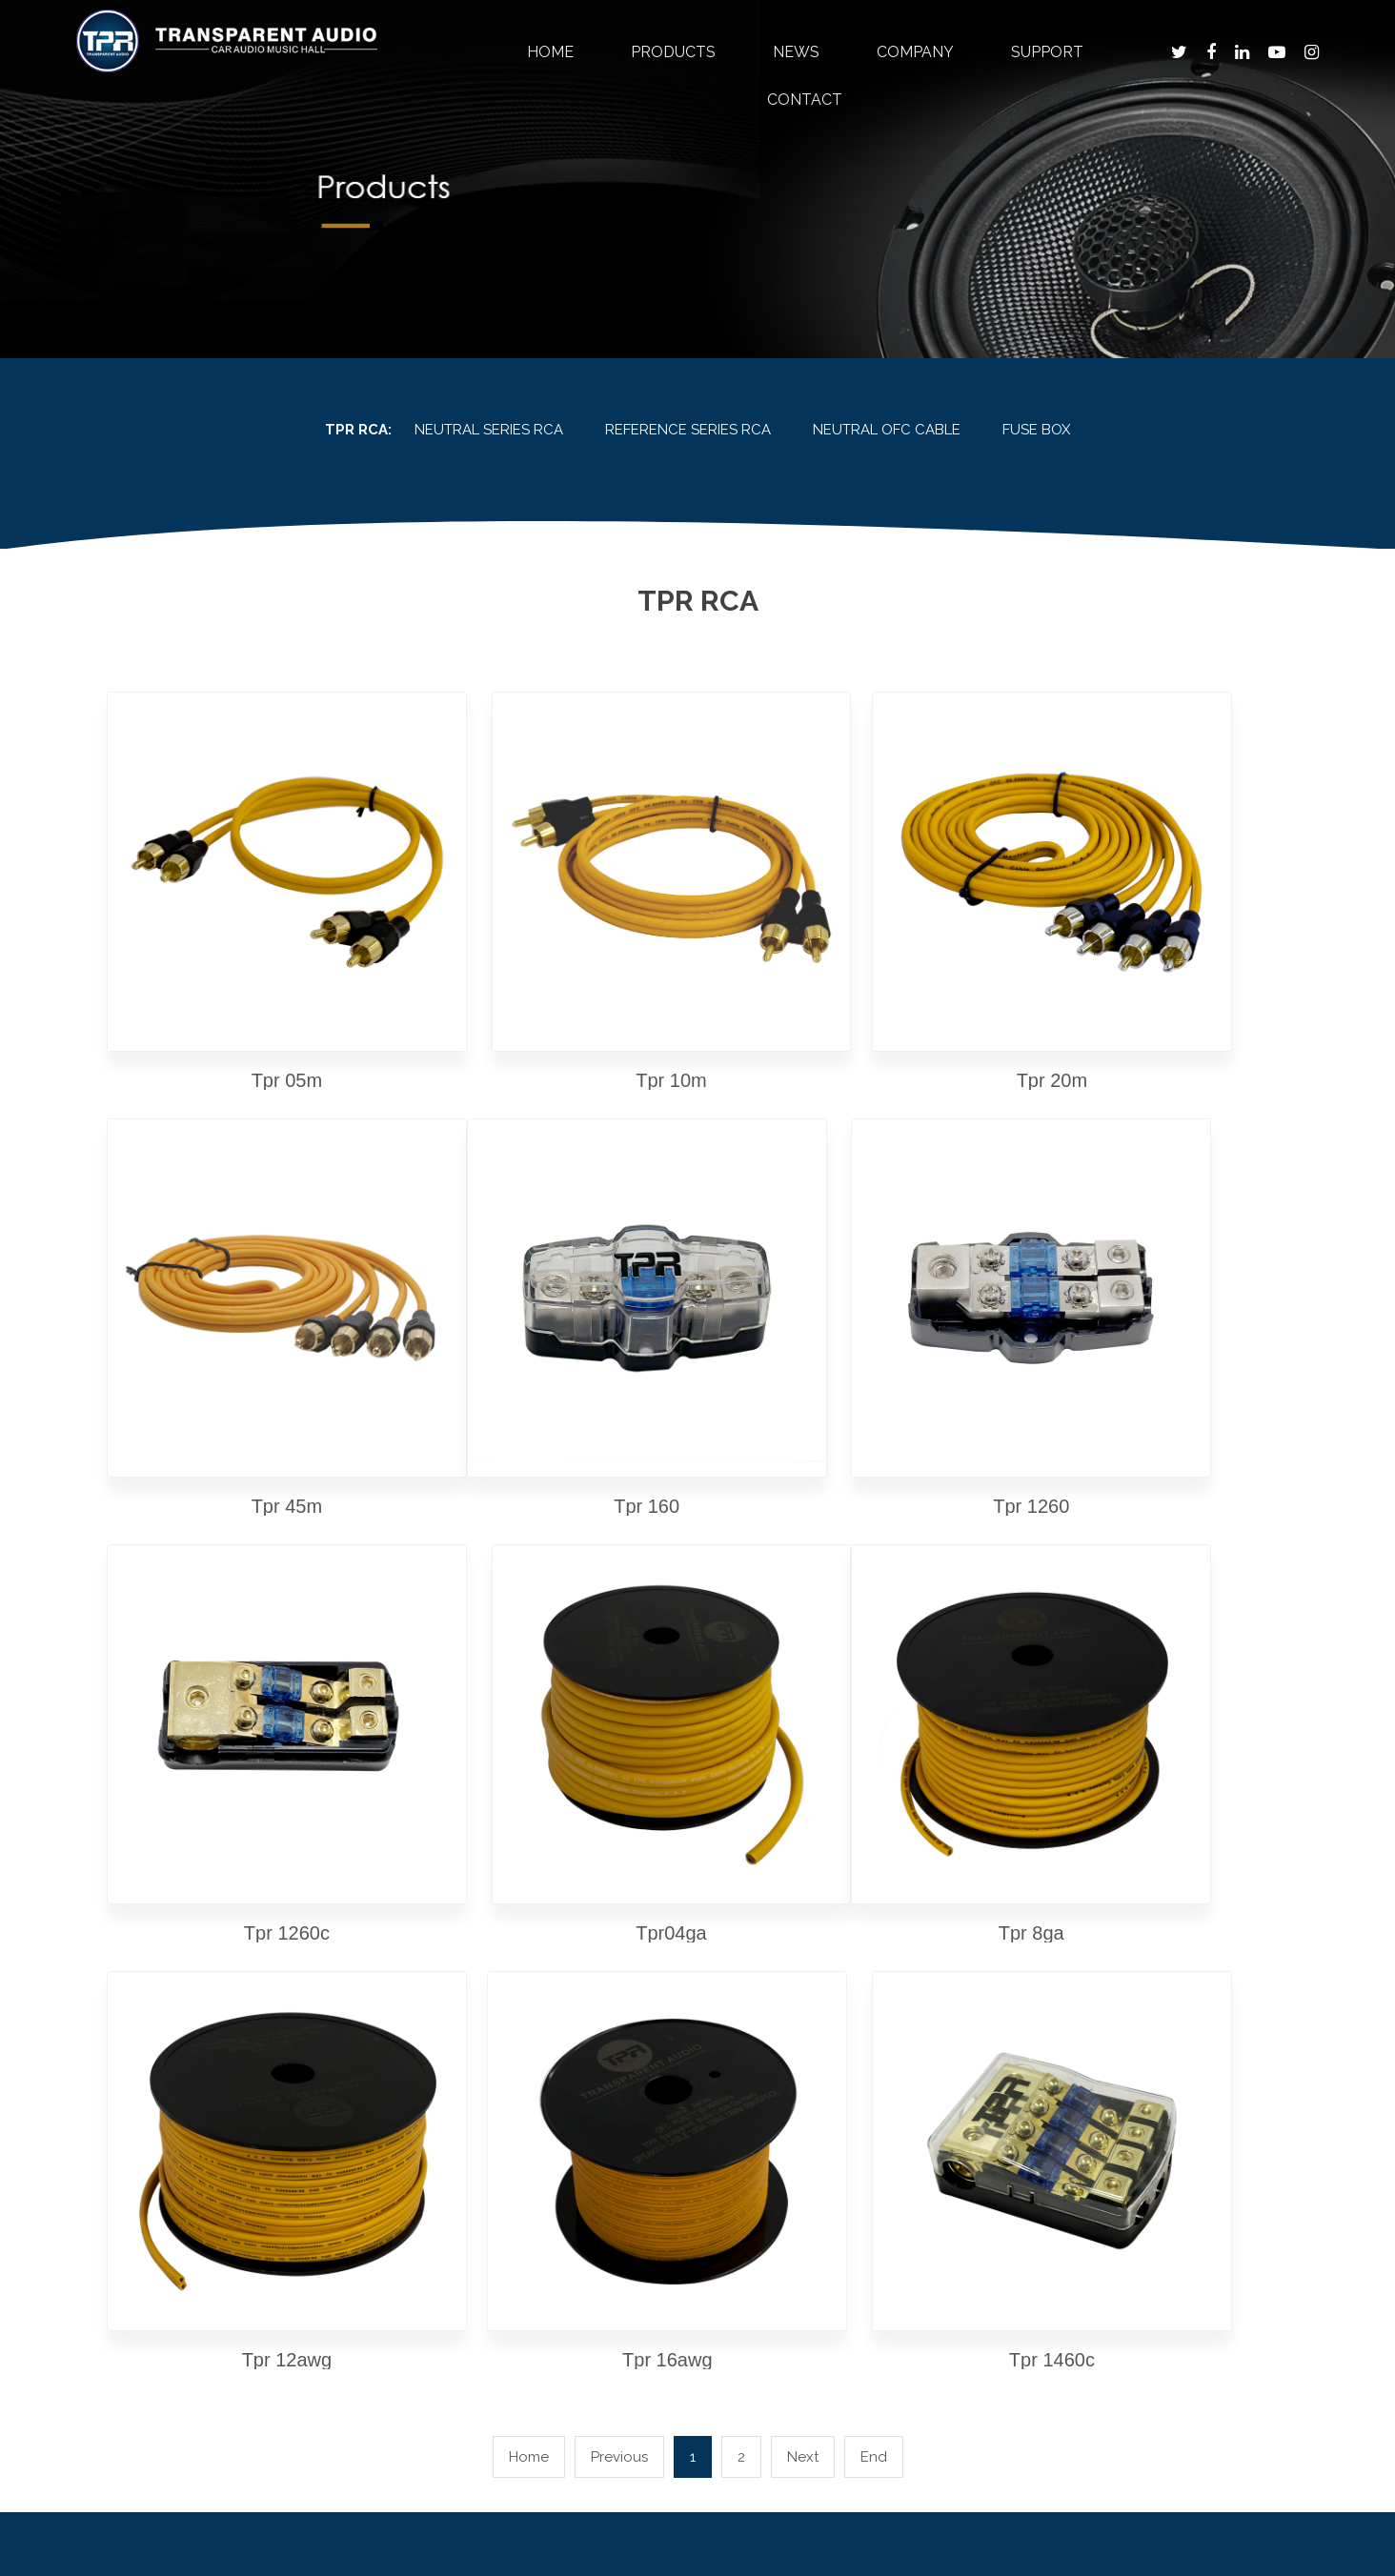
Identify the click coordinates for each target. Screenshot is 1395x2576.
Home (550, 52)
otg (425, 2156)
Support (1047, 52)
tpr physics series (475, 2013)
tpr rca (439, 2099)
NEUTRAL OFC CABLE (886, 429)
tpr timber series (474, 1985)
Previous (619, 1772)
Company (915, 52)
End (873, 1772)
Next (803, 1772)
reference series (471, 2042)
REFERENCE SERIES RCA (688, 429)
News (796, 52)
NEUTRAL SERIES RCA (488, 429)
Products (673, 52)
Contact (804, 100)
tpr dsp (440, 2071)
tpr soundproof (468, 2128)
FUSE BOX (1036, 429)
